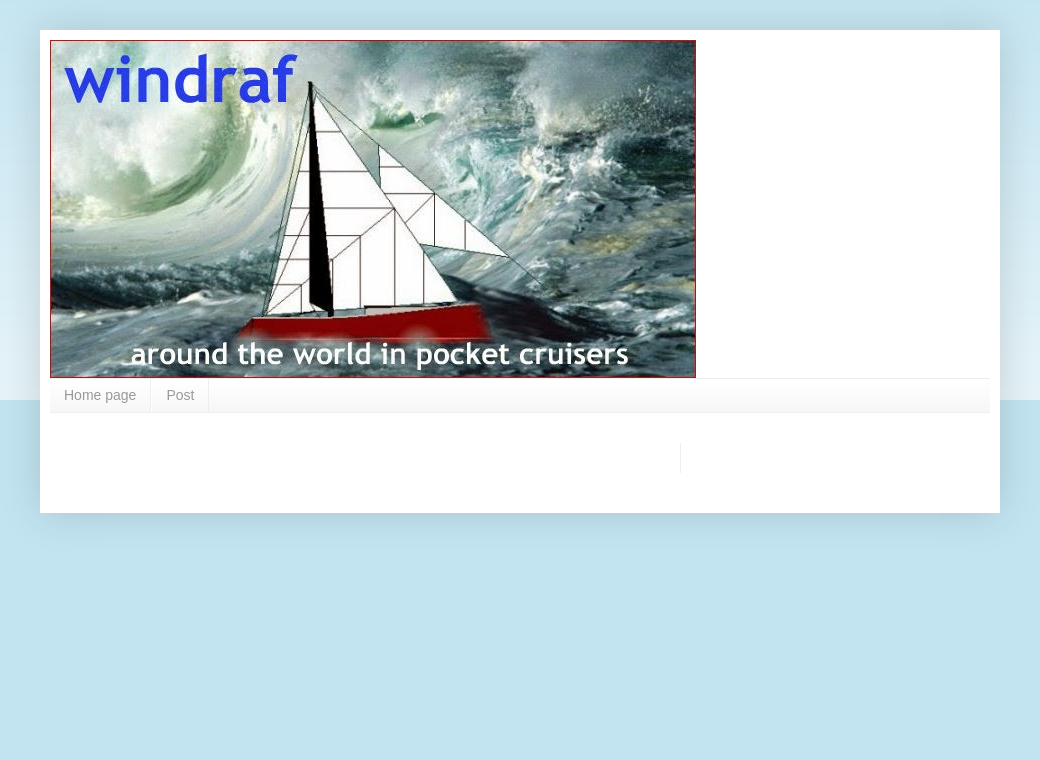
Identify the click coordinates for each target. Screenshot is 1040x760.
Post (180, 395)
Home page (100, 395)
